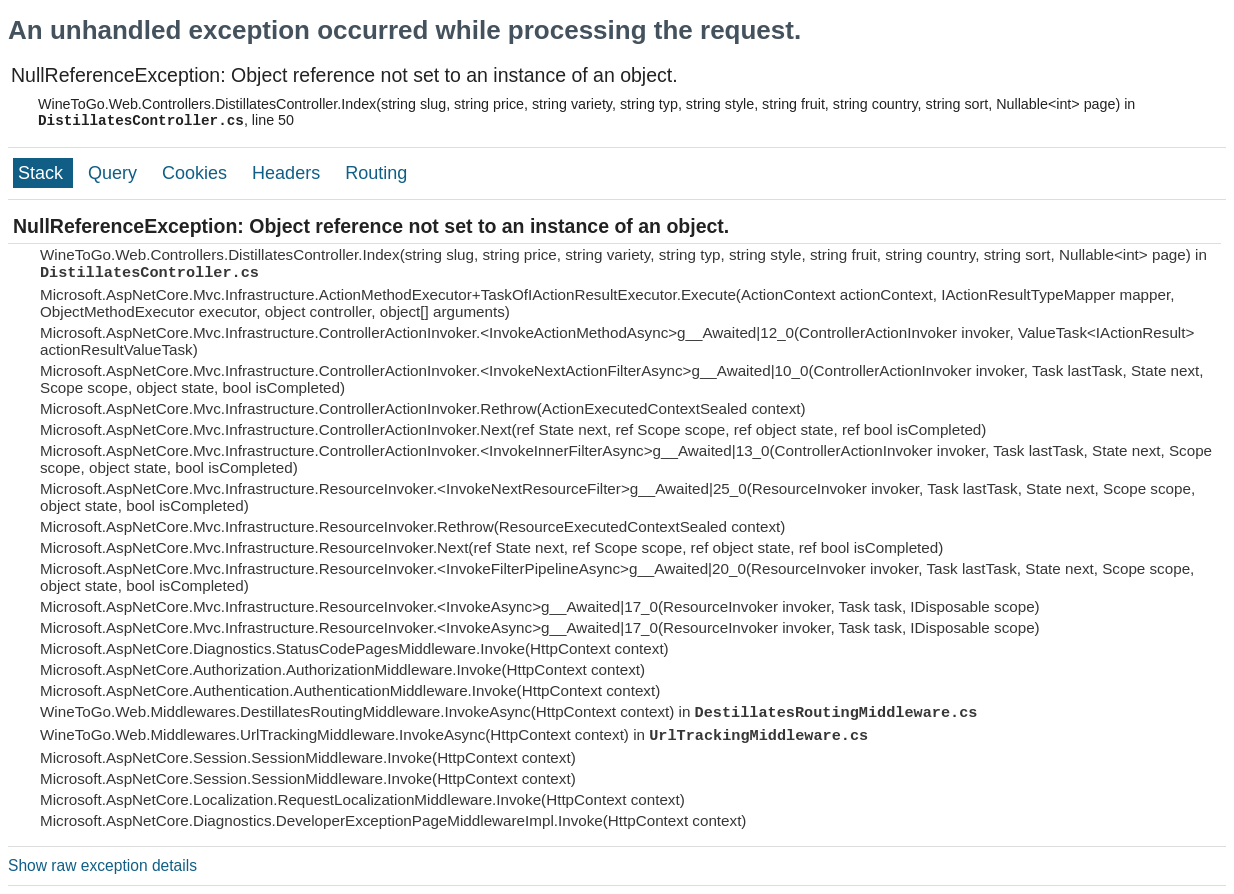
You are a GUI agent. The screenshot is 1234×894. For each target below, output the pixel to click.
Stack (43, 173)
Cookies (197, 173)
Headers (288, 173)
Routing (376, 173)
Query (115, 173)
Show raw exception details (102, 865)
